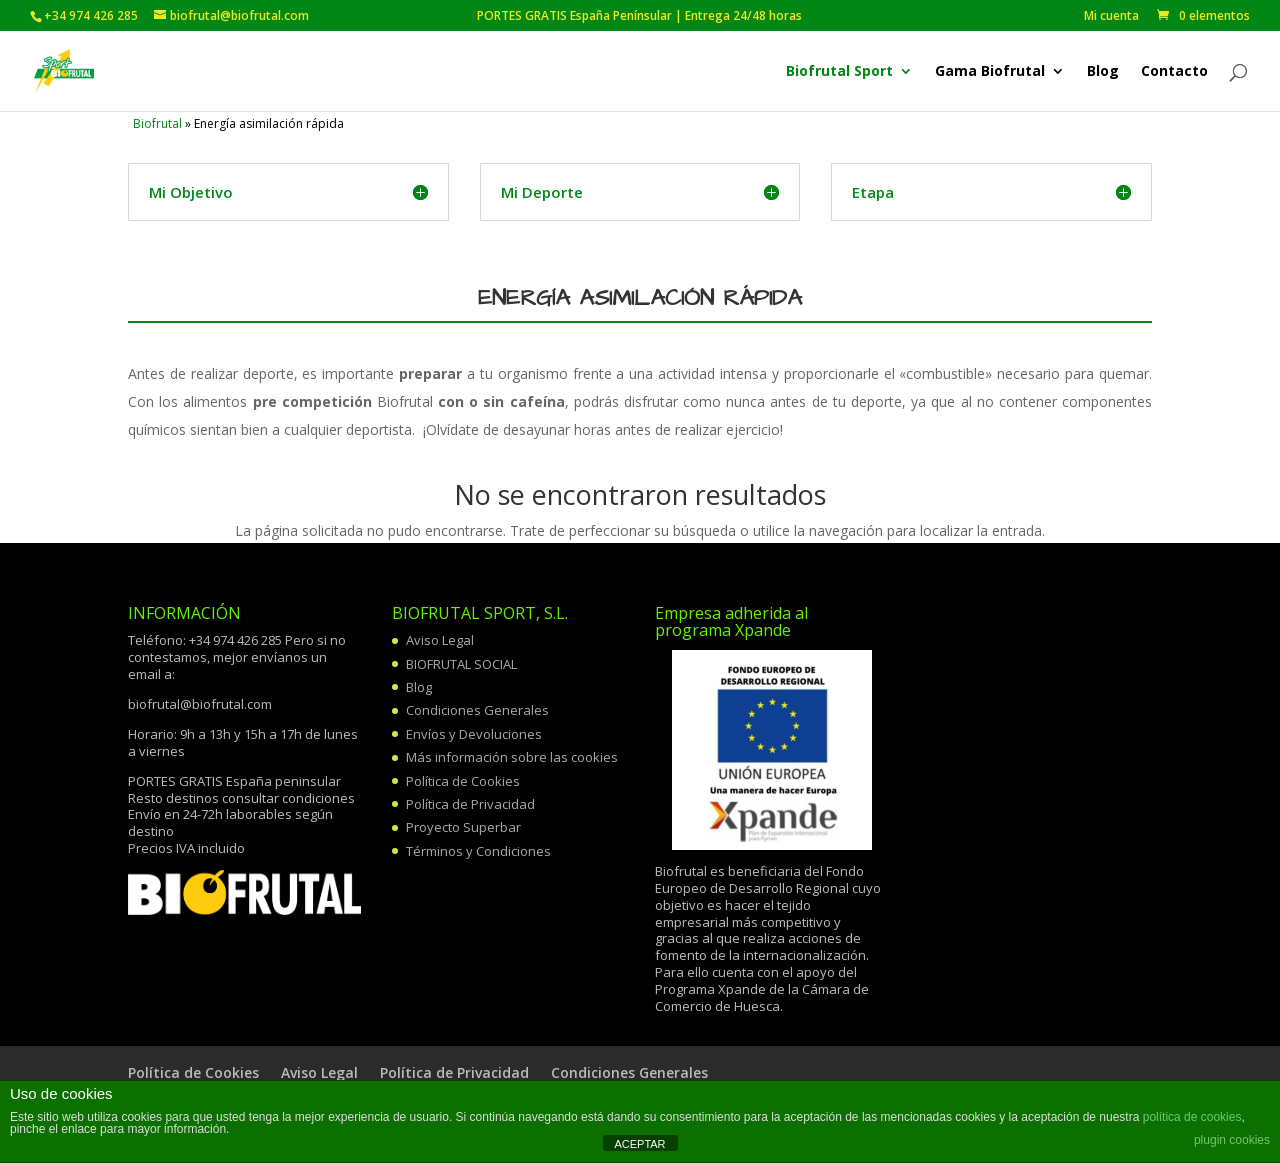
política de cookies (1192, 1117)
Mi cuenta (1111, 17)
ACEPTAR (639, 1144)
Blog (1103, 72)
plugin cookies (1232, 1140)
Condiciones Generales (477, 710)
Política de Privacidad (470, 804)
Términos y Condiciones (478, 851)
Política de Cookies (463, 781)
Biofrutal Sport (839, 72)
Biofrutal (157, 123)
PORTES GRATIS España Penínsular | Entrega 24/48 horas (773, 17)
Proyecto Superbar (463, 827)
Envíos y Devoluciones (474, 734)
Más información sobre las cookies (512, 757)
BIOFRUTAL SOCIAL (461, 664)
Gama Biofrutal (990, 72)
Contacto (1174, 72)
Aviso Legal (440, 640)
